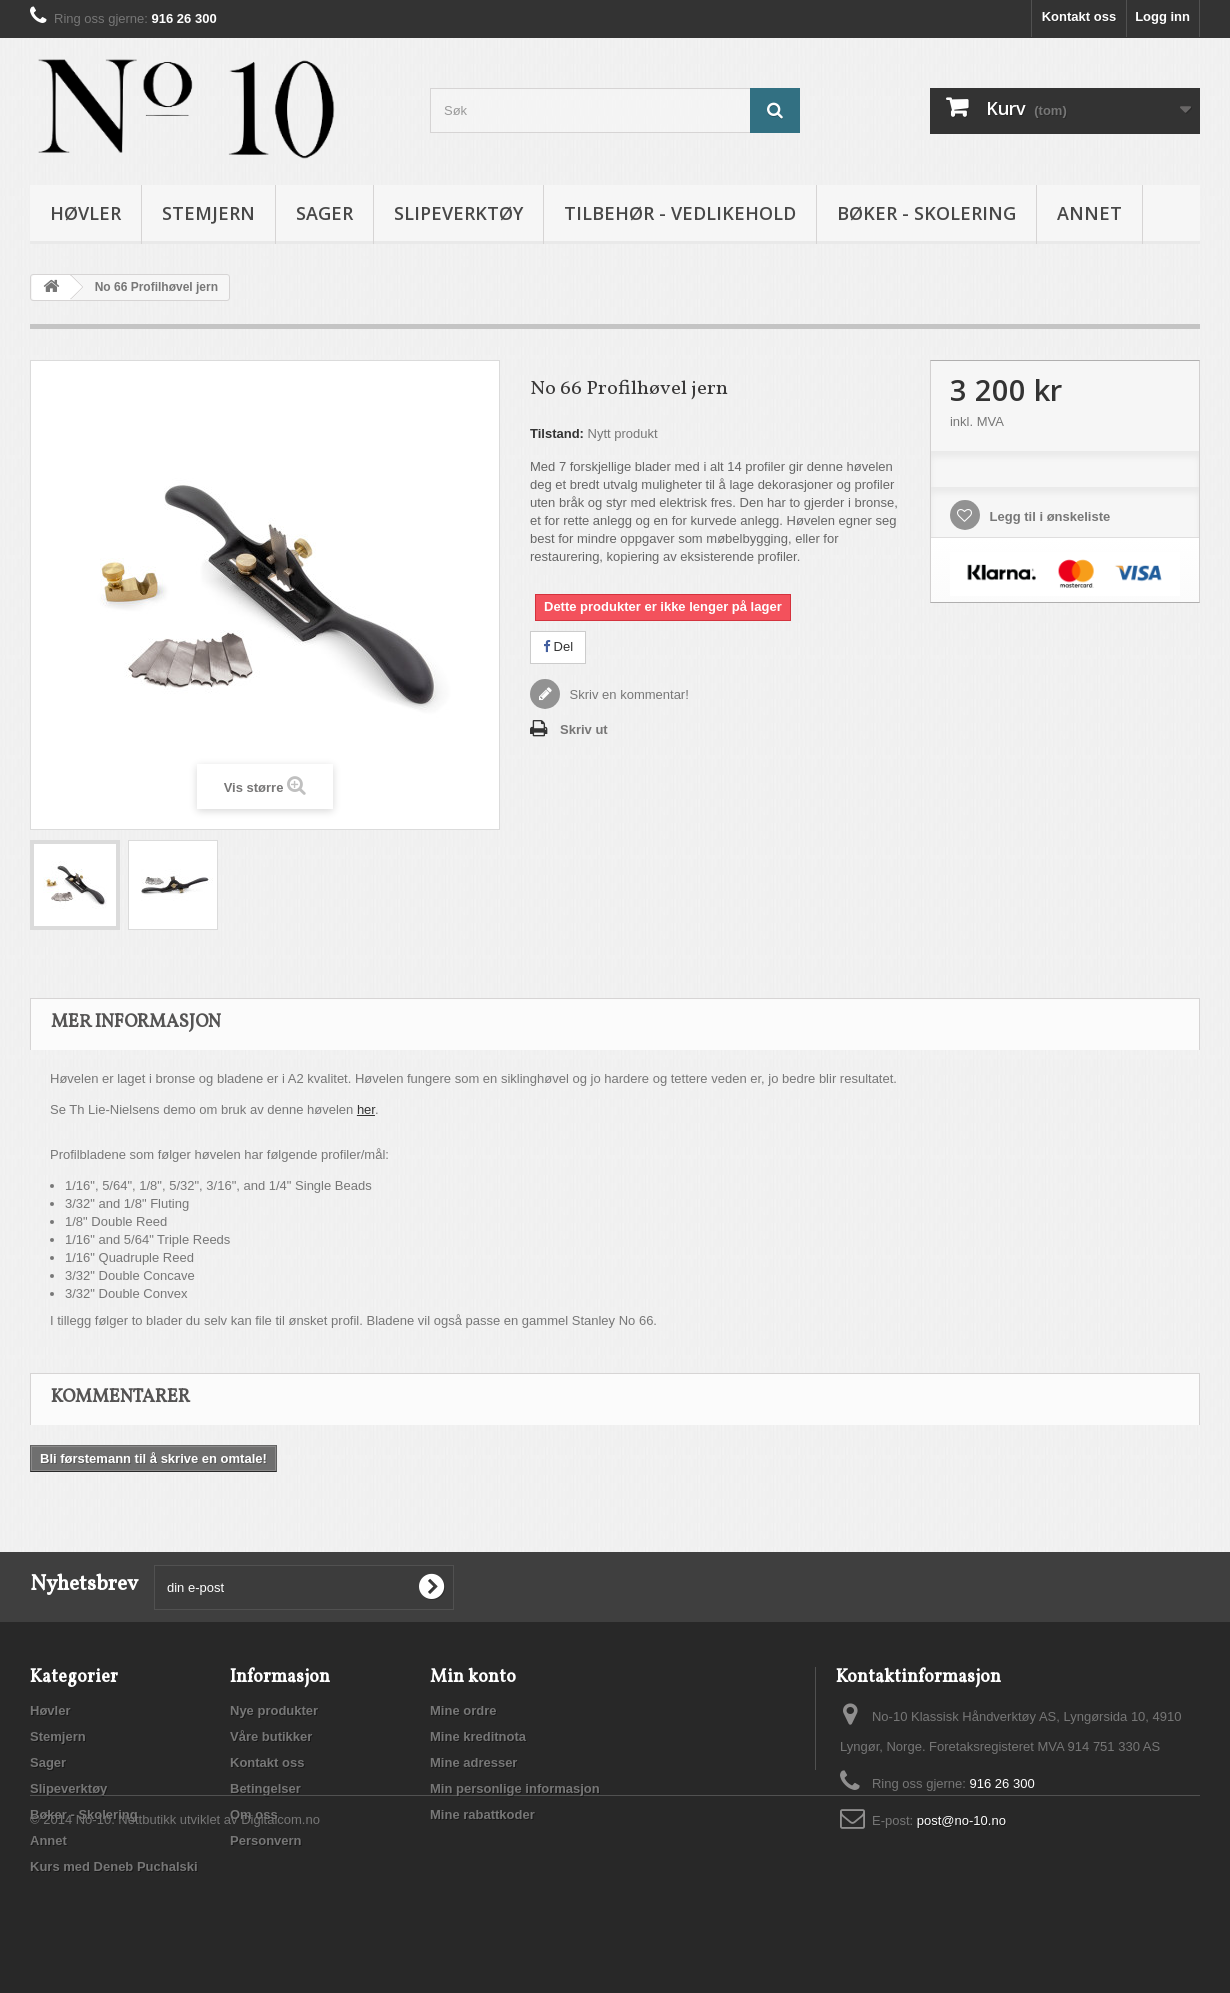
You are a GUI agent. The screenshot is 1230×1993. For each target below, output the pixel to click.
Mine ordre (463, 1710)
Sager (324, 213)
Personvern (266, 1840)
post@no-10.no (961, 1820)
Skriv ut (584, 729)
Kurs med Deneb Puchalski (114, 1866)
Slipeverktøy (458, 213)
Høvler (85, 213)
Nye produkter (274, 1710)
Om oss (254, 1814)
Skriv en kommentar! (627, 694)
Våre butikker (271, 1736)
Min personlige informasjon (515, 1788)
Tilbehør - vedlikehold (680, 213)
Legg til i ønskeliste (1048, 516)
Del (558, 646)
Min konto (473, 1677)
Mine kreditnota (478, 1736)
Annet (1089, 213)
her (366, 1109)
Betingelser (265, 1788)
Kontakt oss (1079, 16)
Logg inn (1162, 16)
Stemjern (208, 213)
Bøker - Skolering (926, 213)
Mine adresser (473, 1762)
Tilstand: (557, 433)
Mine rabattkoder (482, 1814)
